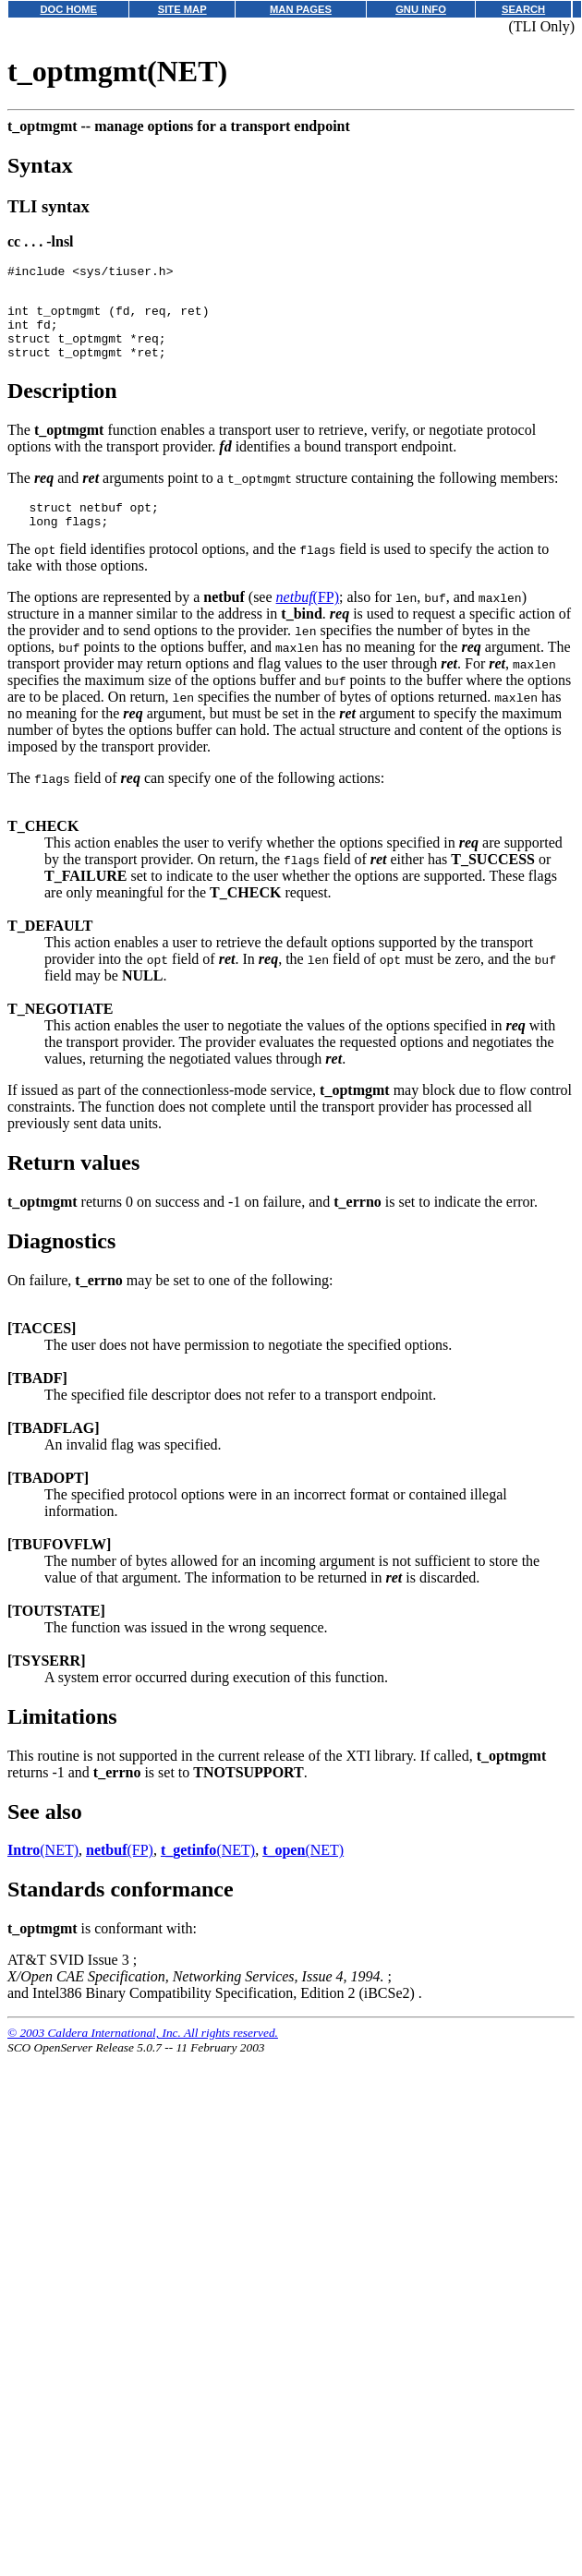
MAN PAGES (301, 9)
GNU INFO (420, 9)
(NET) (43, 1872)
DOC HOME (68, 9)
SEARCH (523, 9)
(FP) (307, 619)
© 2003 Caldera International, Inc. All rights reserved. (142, 2055)
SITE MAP (182, 9)
